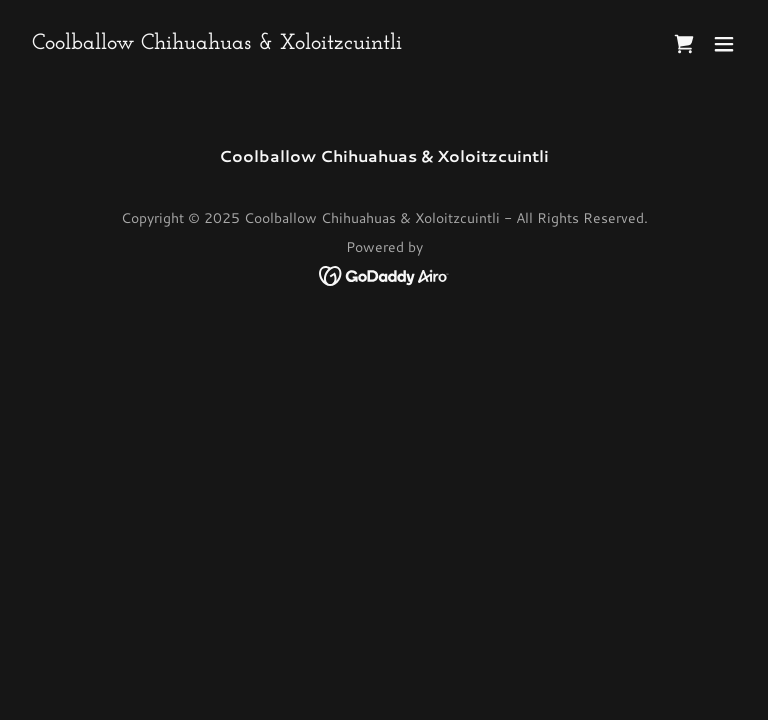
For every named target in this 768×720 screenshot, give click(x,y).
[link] (217, 42)
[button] (724, 44)
